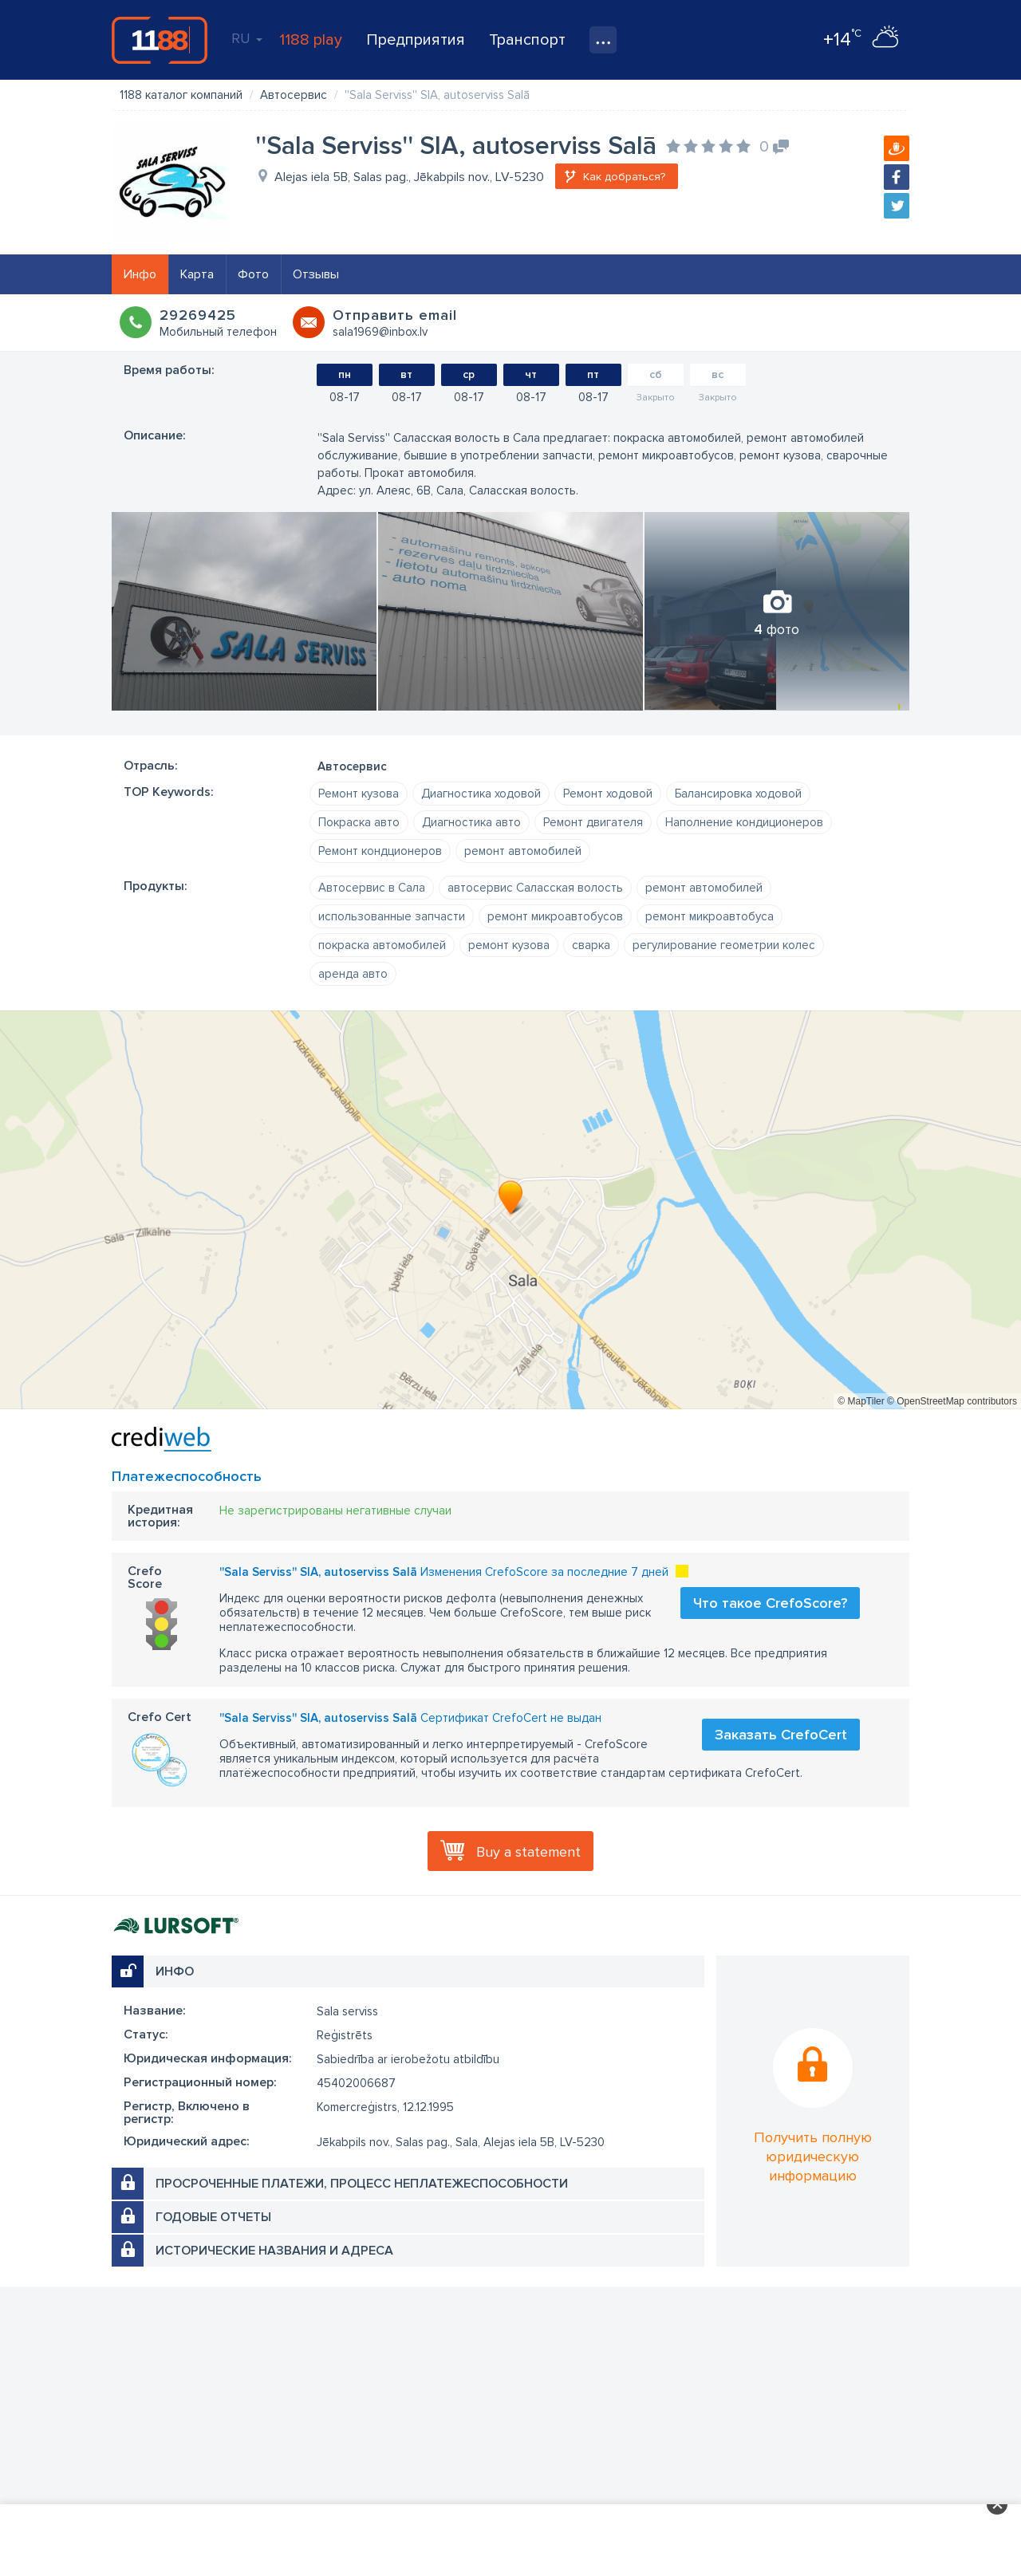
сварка (591, 945)
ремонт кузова (509, 945)
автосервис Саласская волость (535, 887)
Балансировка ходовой (738, 793)
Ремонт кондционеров (380, 851)
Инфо (140, 274)
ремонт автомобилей (522, 851)
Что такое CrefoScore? (770, 1603)
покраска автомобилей (382, 945)
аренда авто (353, 974)
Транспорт (527, 39)
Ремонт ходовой (607, 793)
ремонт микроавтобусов (555, 916)
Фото (253, 274)
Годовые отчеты (213, 2217)
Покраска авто (359, 822)
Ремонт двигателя (593, 822)
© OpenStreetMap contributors (952, 1401)
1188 (159, 40)
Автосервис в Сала (371, 887)
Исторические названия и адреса (274, 2251)
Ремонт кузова (358, 793)
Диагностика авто (471, 822)
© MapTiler (861, 1401)
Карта (197, 274)
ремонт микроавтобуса (709, 916)
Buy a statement (528, 1852)
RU (246, 38)
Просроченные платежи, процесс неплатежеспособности (362, 2184)
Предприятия (415, 39)
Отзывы (316, 274)
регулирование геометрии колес (724, 945)
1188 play (310, 39)
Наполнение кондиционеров (744, 822)
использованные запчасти (391, 916)
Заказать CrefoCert (781, 1734)
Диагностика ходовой (481, 793)
